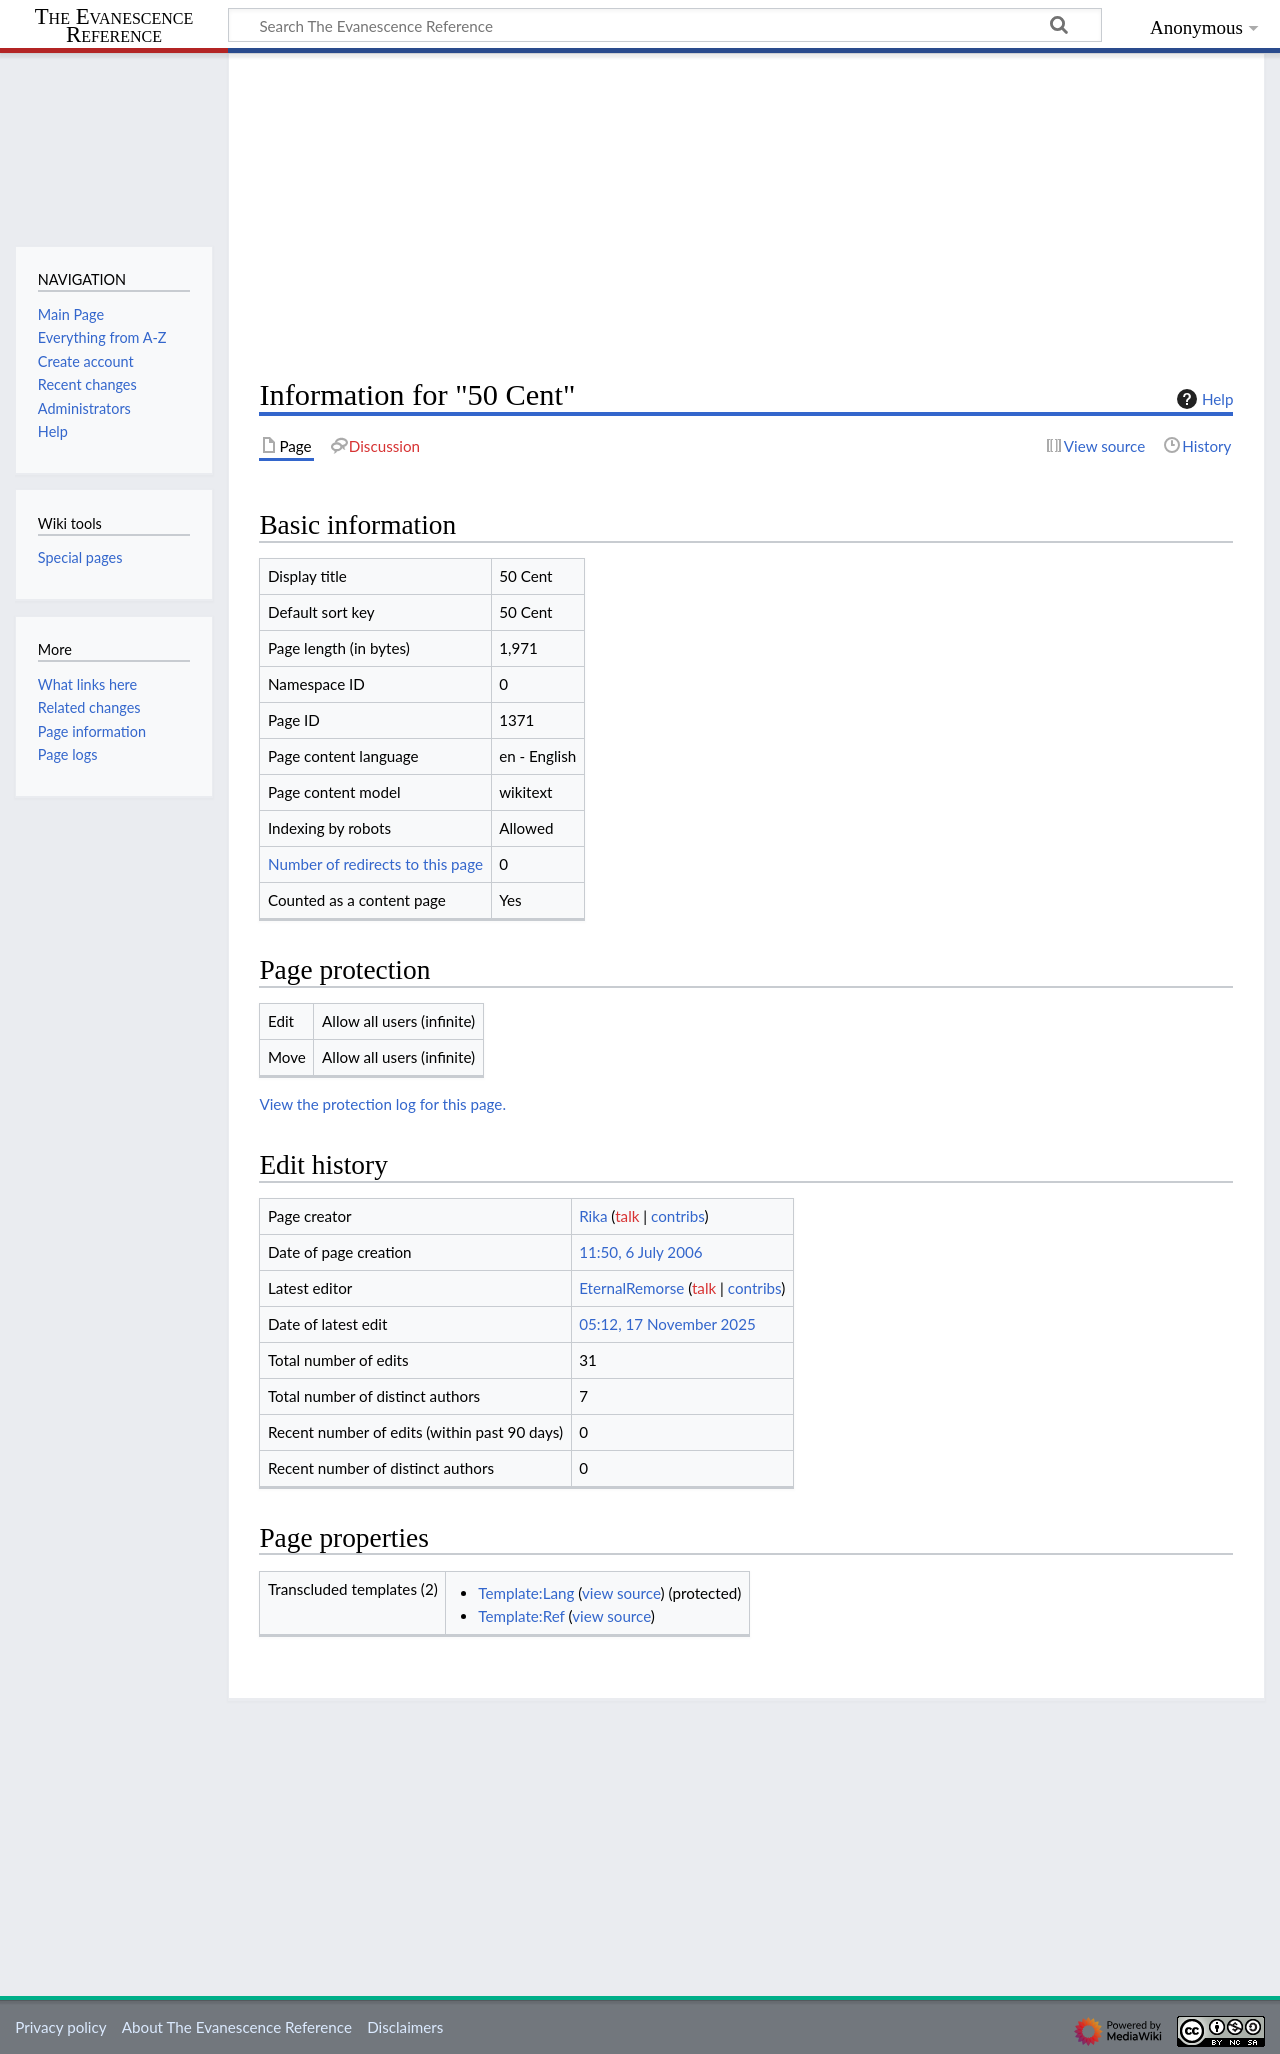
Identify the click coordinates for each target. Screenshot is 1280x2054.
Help (1202, 399)
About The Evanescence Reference (237, 2027)
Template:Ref (521, 1616)
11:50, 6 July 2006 (640, 1252)
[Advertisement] (746, 216)
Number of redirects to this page (375, 864)
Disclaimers (405, 2027)
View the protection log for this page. (382, 1104)
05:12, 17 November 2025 (667, 1324)
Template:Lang (526, 1593)
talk (627, 1216)
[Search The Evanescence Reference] (665, 25)
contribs (677, 1216)
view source (621, 1593)
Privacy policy (60, 2027)
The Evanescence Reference (114, 26)
